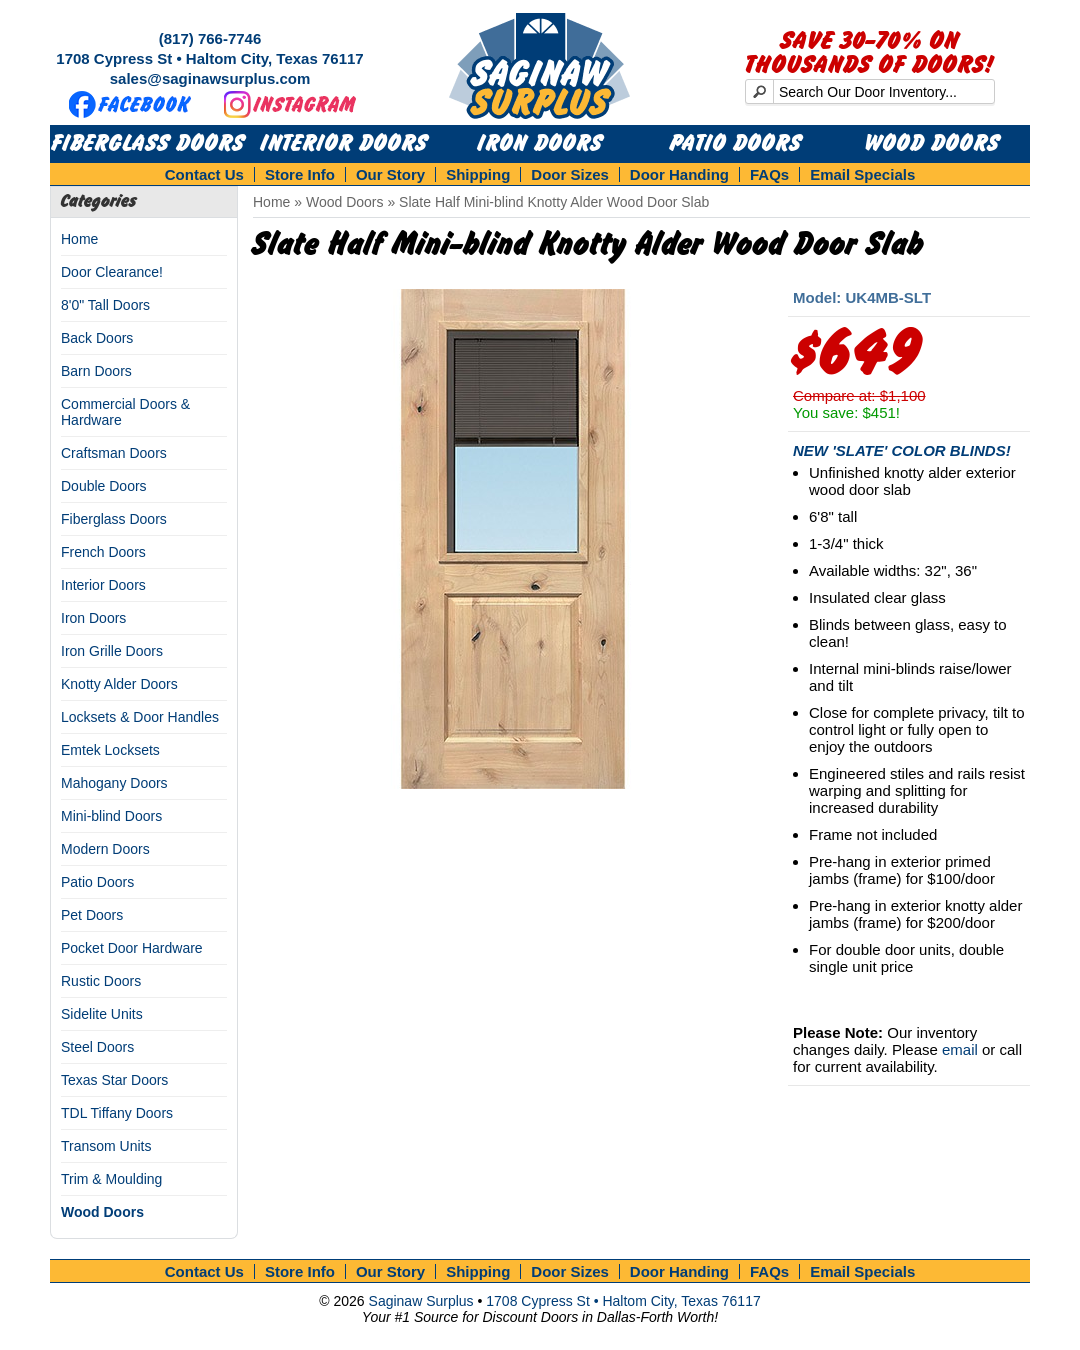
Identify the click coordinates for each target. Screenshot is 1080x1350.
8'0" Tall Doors (105, 305)
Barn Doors (96, 371)
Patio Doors (736, 144)
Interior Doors (344, 144)
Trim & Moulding (111, 1179)
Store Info (300, 174)
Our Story (390, 174)
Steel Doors (97, 1047)
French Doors (103, 552)
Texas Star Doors (114, 1080)
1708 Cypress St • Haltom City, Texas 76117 (209, 58)
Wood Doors (932, 144)
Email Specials (862, 174)
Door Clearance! (112, 272)
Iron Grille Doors (112, 651)
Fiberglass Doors (148, 144)
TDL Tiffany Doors (117, 1113)
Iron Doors (540, 144)
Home (79, 239)
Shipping (478, 174)
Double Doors (104, 486)
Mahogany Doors (114, 783)
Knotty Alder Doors (119, 684)
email (960, 1049)
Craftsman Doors (114, 453)
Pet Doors (92, 915)
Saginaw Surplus (421, 1301)
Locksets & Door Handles (140, 717)
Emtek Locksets (110, 750)
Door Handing (679, 174)
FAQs (769, 174)
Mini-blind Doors (111, 816)
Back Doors (97, 338)
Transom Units (106, 1146)
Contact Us (204, 174)
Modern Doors (105, 849)
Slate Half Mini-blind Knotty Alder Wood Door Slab (554, 202)
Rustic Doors (101, 981)
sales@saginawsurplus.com (210, 78)
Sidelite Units (102, 1014)
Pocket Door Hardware (132, 948)
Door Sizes (570, 174)
